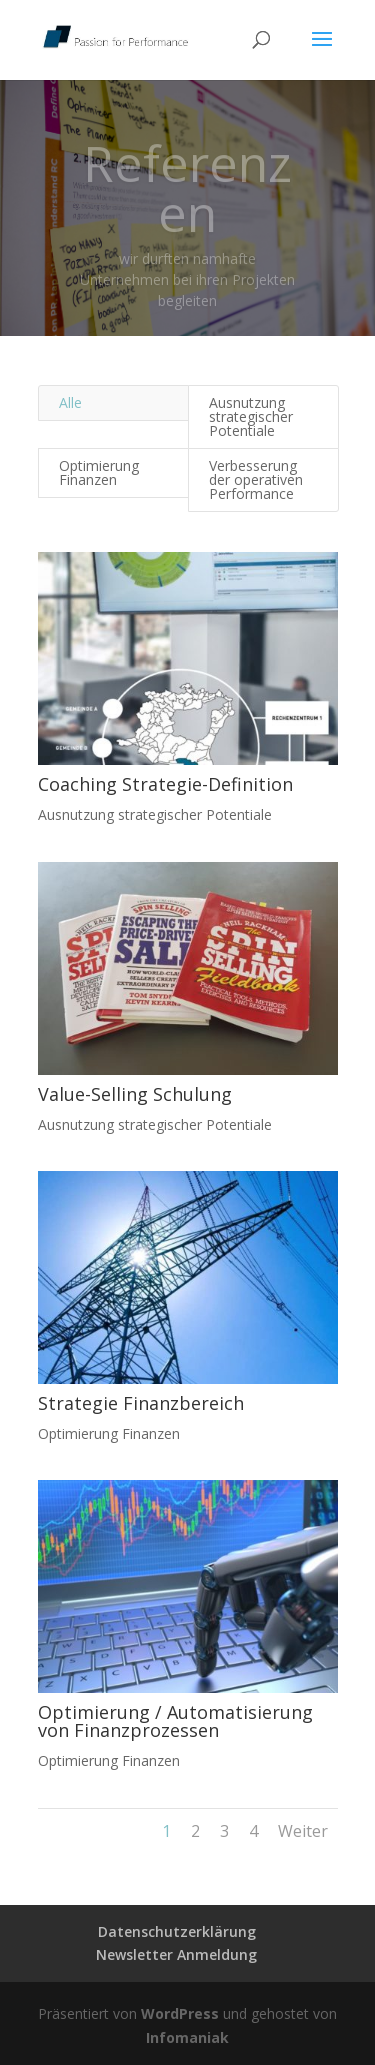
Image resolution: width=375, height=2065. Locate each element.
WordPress (180, 2013)
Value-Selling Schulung (134, 1094)
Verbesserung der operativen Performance (256, 479)
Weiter (303, 1831)
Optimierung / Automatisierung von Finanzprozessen (174, 1721)
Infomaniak (187, 2037)
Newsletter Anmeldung (176, 1954)
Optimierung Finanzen (99, 472)
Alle (70, 402)
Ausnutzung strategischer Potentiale (251, 416)
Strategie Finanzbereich (140, 1403)
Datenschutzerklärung (177, 1931)
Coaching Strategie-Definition (164, 784)
